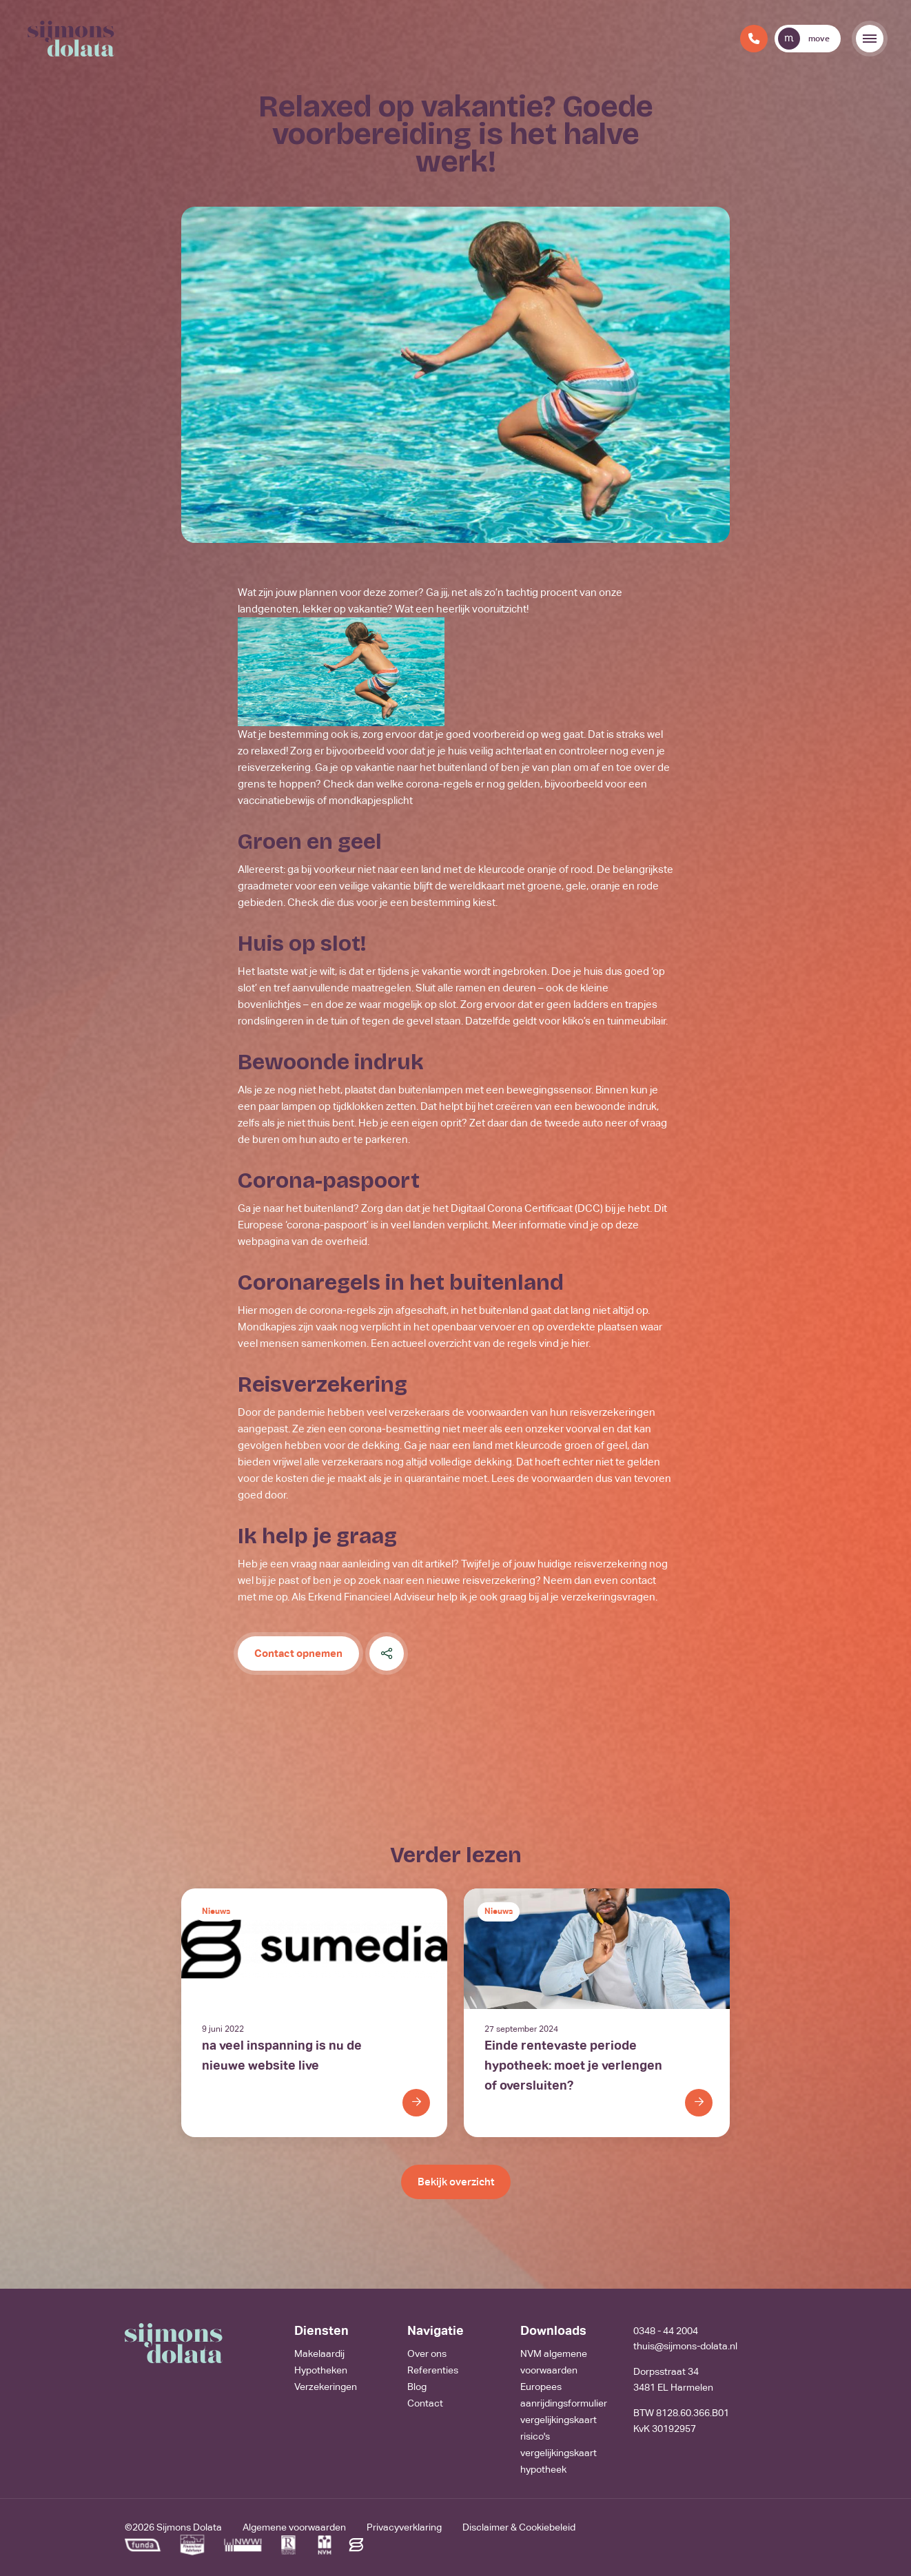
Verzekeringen (325, 2386)
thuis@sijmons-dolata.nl (685, 2345)
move (804, 39)
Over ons (427, 2353)
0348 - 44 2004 (665, 2330)
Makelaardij (319, 2353)
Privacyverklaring (404, 2527)
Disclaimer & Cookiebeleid (518, 2527)
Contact (425, 2403)
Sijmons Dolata (189, 2527)
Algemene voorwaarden (294, 2527)
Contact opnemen (298, 1653)
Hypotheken (320, 2370)
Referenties (432, 2370)
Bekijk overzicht (456, 2181)
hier (579, 1343)
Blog (417, 2386)
